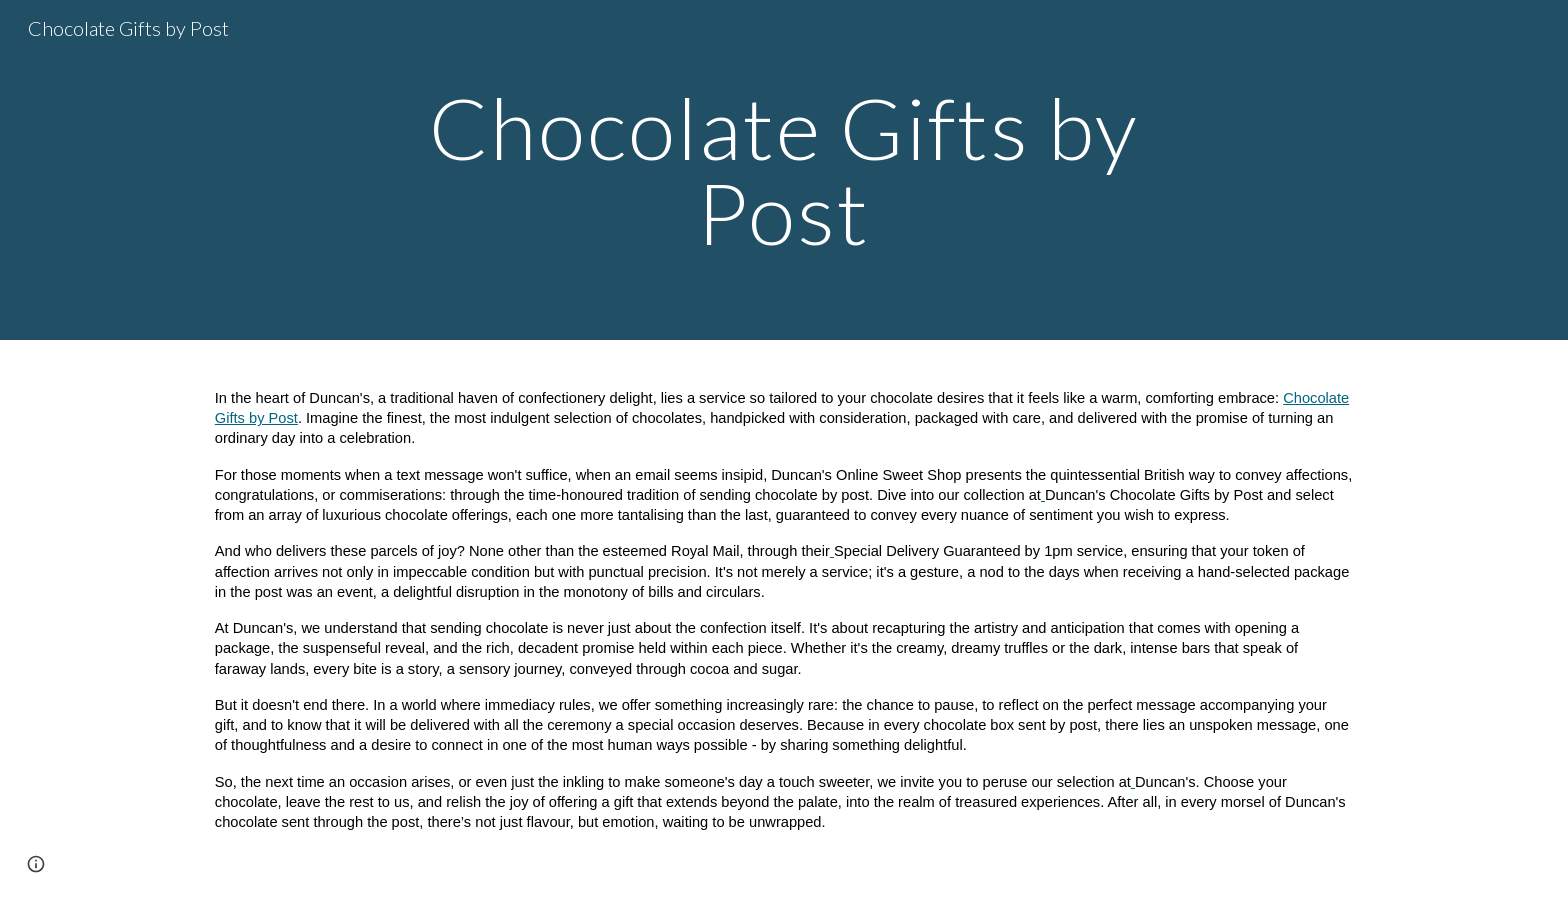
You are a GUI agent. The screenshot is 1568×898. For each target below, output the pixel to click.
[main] (784, 170)
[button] (36, 864)
